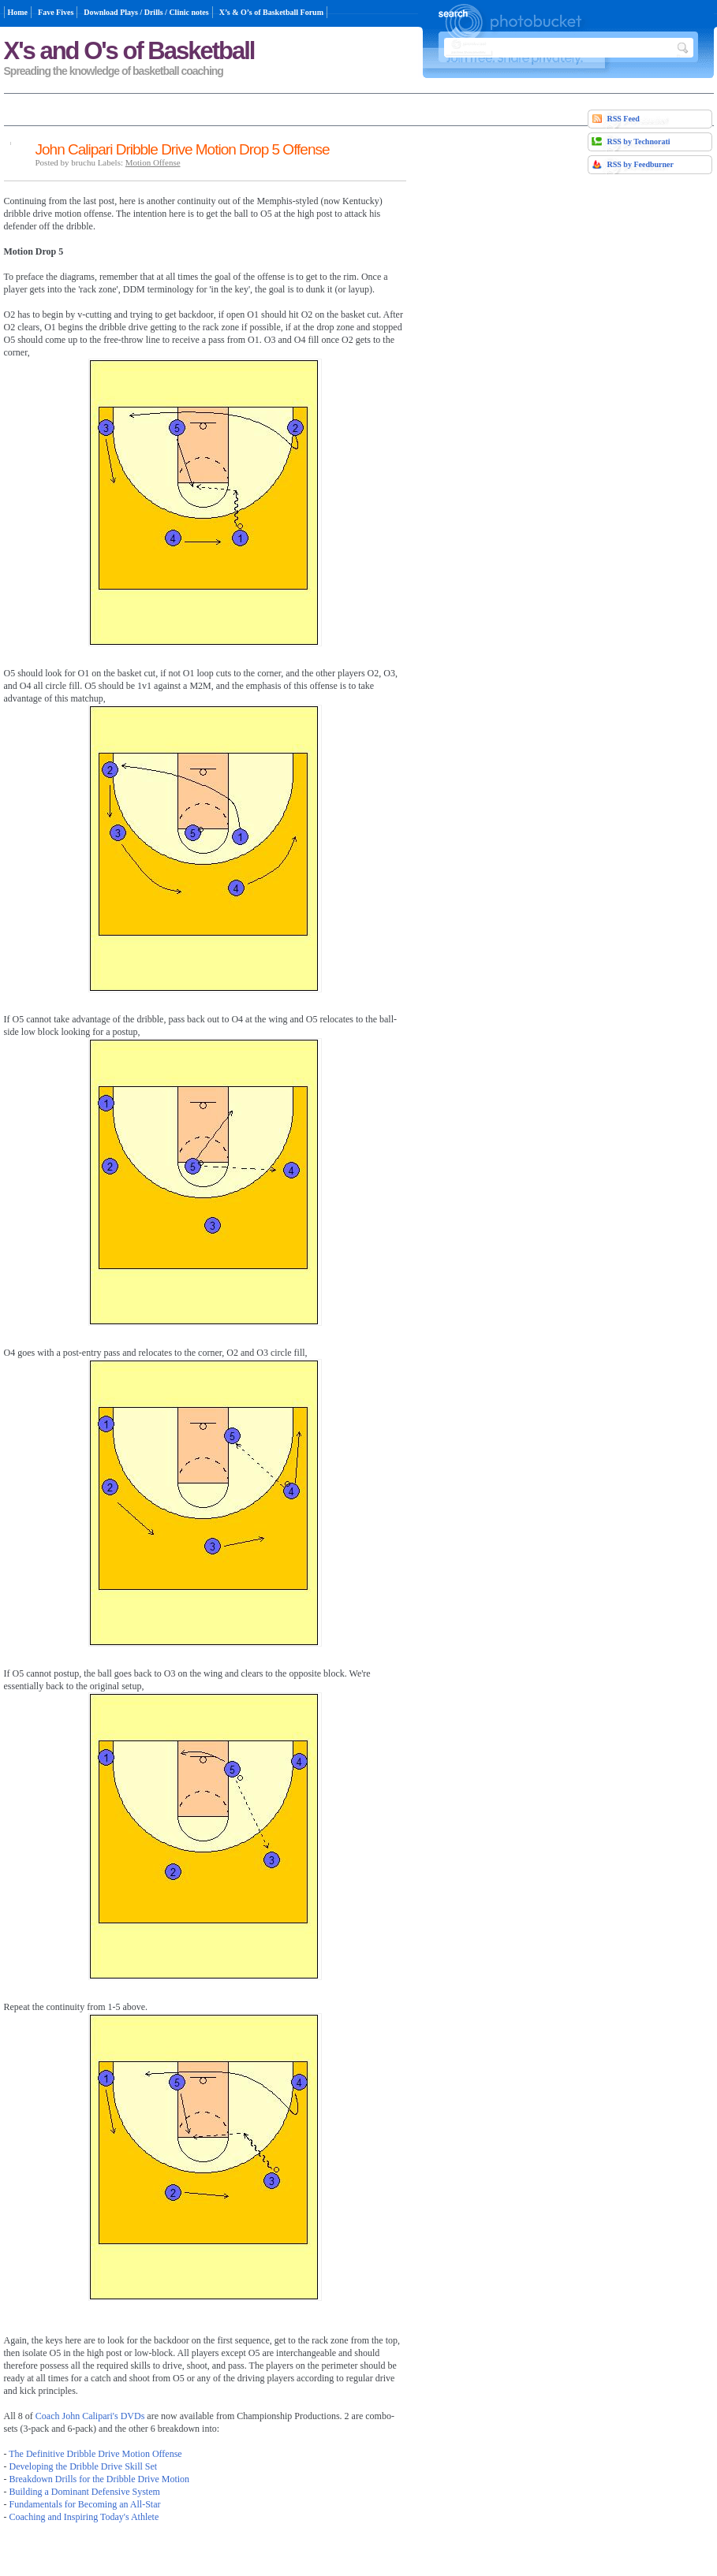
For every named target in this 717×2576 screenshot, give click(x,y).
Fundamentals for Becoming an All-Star (85, 2504)
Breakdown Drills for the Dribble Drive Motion (99, 2479)
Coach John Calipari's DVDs (89, 2416)
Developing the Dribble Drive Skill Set (83, 2466)
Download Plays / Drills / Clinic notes (146, 12)
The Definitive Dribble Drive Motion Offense (95, 2453)
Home (18, 12)
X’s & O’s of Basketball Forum (271, 12)
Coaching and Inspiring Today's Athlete (84, 2516)
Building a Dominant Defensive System (84, 2491)
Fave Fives (55, 12)
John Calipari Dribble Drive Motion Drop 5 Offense (182, 149)
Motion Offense (153, 162)
